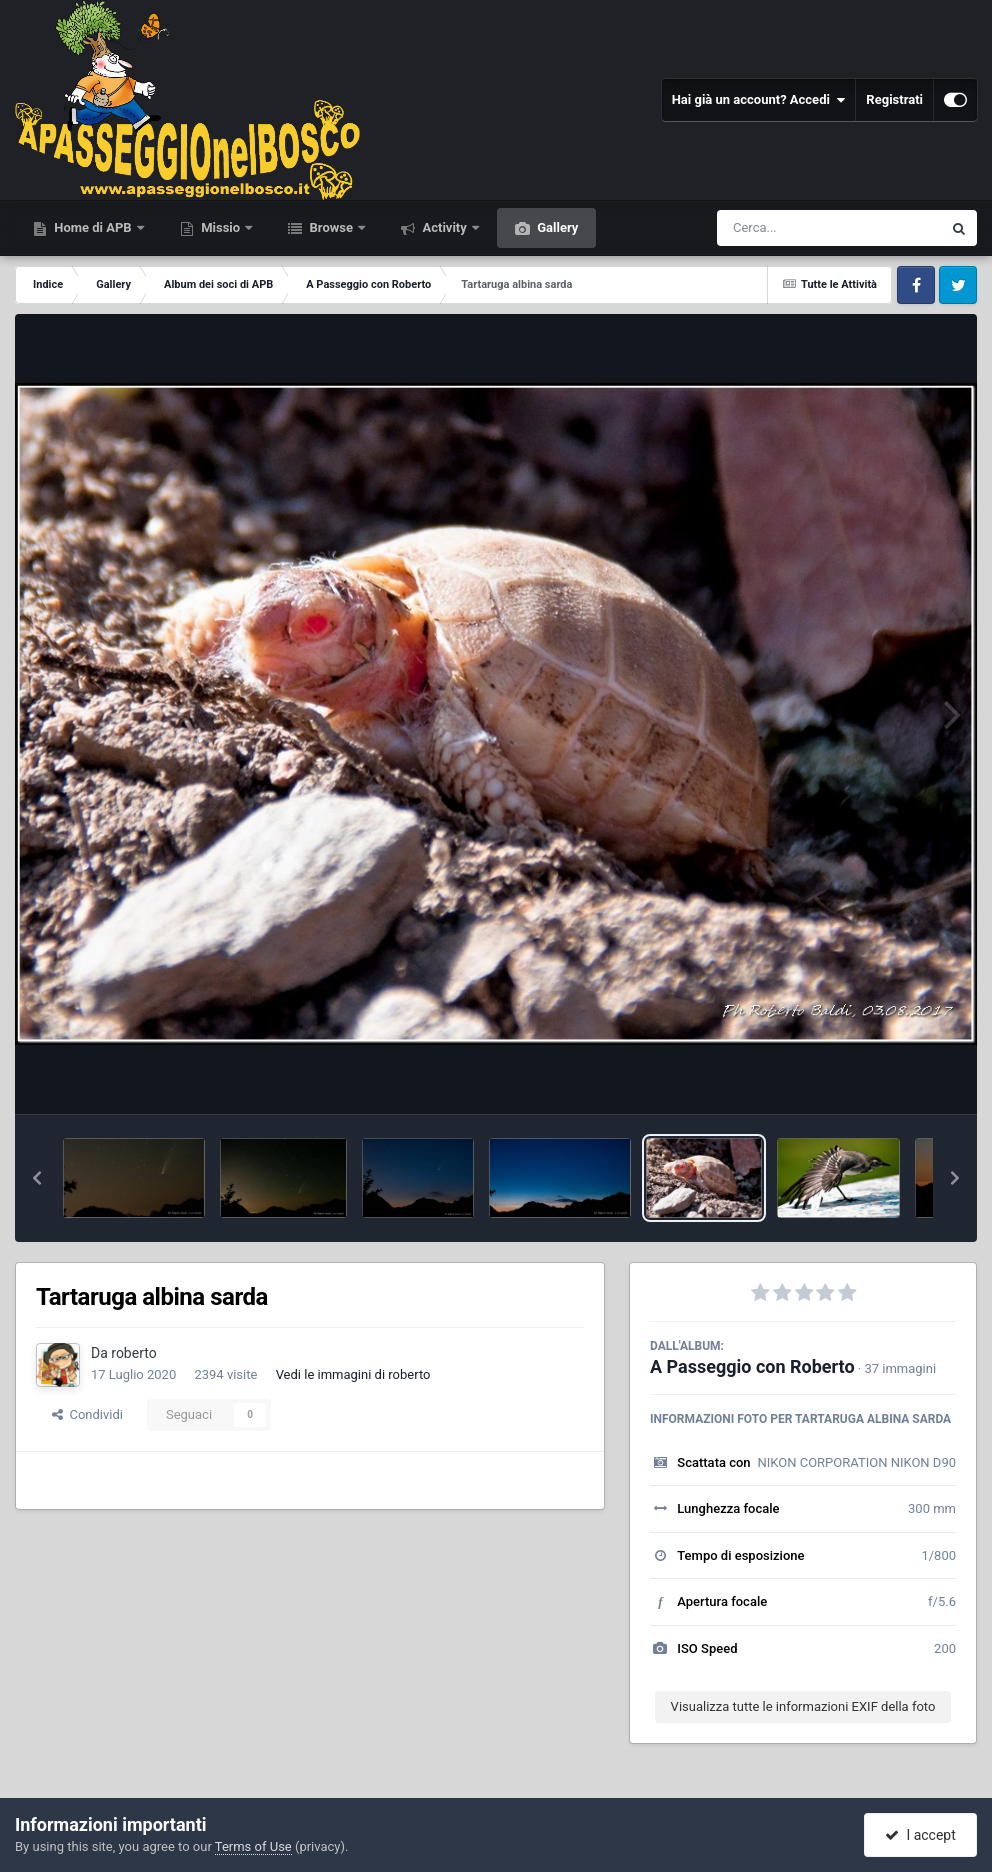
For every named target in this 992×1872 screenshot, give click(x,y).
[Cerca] (786, 228)
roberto (133, 1353)
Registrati (894, 99)
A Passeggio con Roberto (752, 1366)
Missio (220, 227)
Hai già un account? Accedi (759, 100)
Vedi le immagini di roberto (353, 1374)
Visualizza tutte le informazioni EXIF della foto (803, 1706)
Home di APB (93, 227)
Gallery (556, 227)
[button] (37, 1178)
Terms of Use (253, 1846)
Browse (331, 227)
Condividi (87, 1414)
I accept (920, 1835)
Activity (444, 227)
